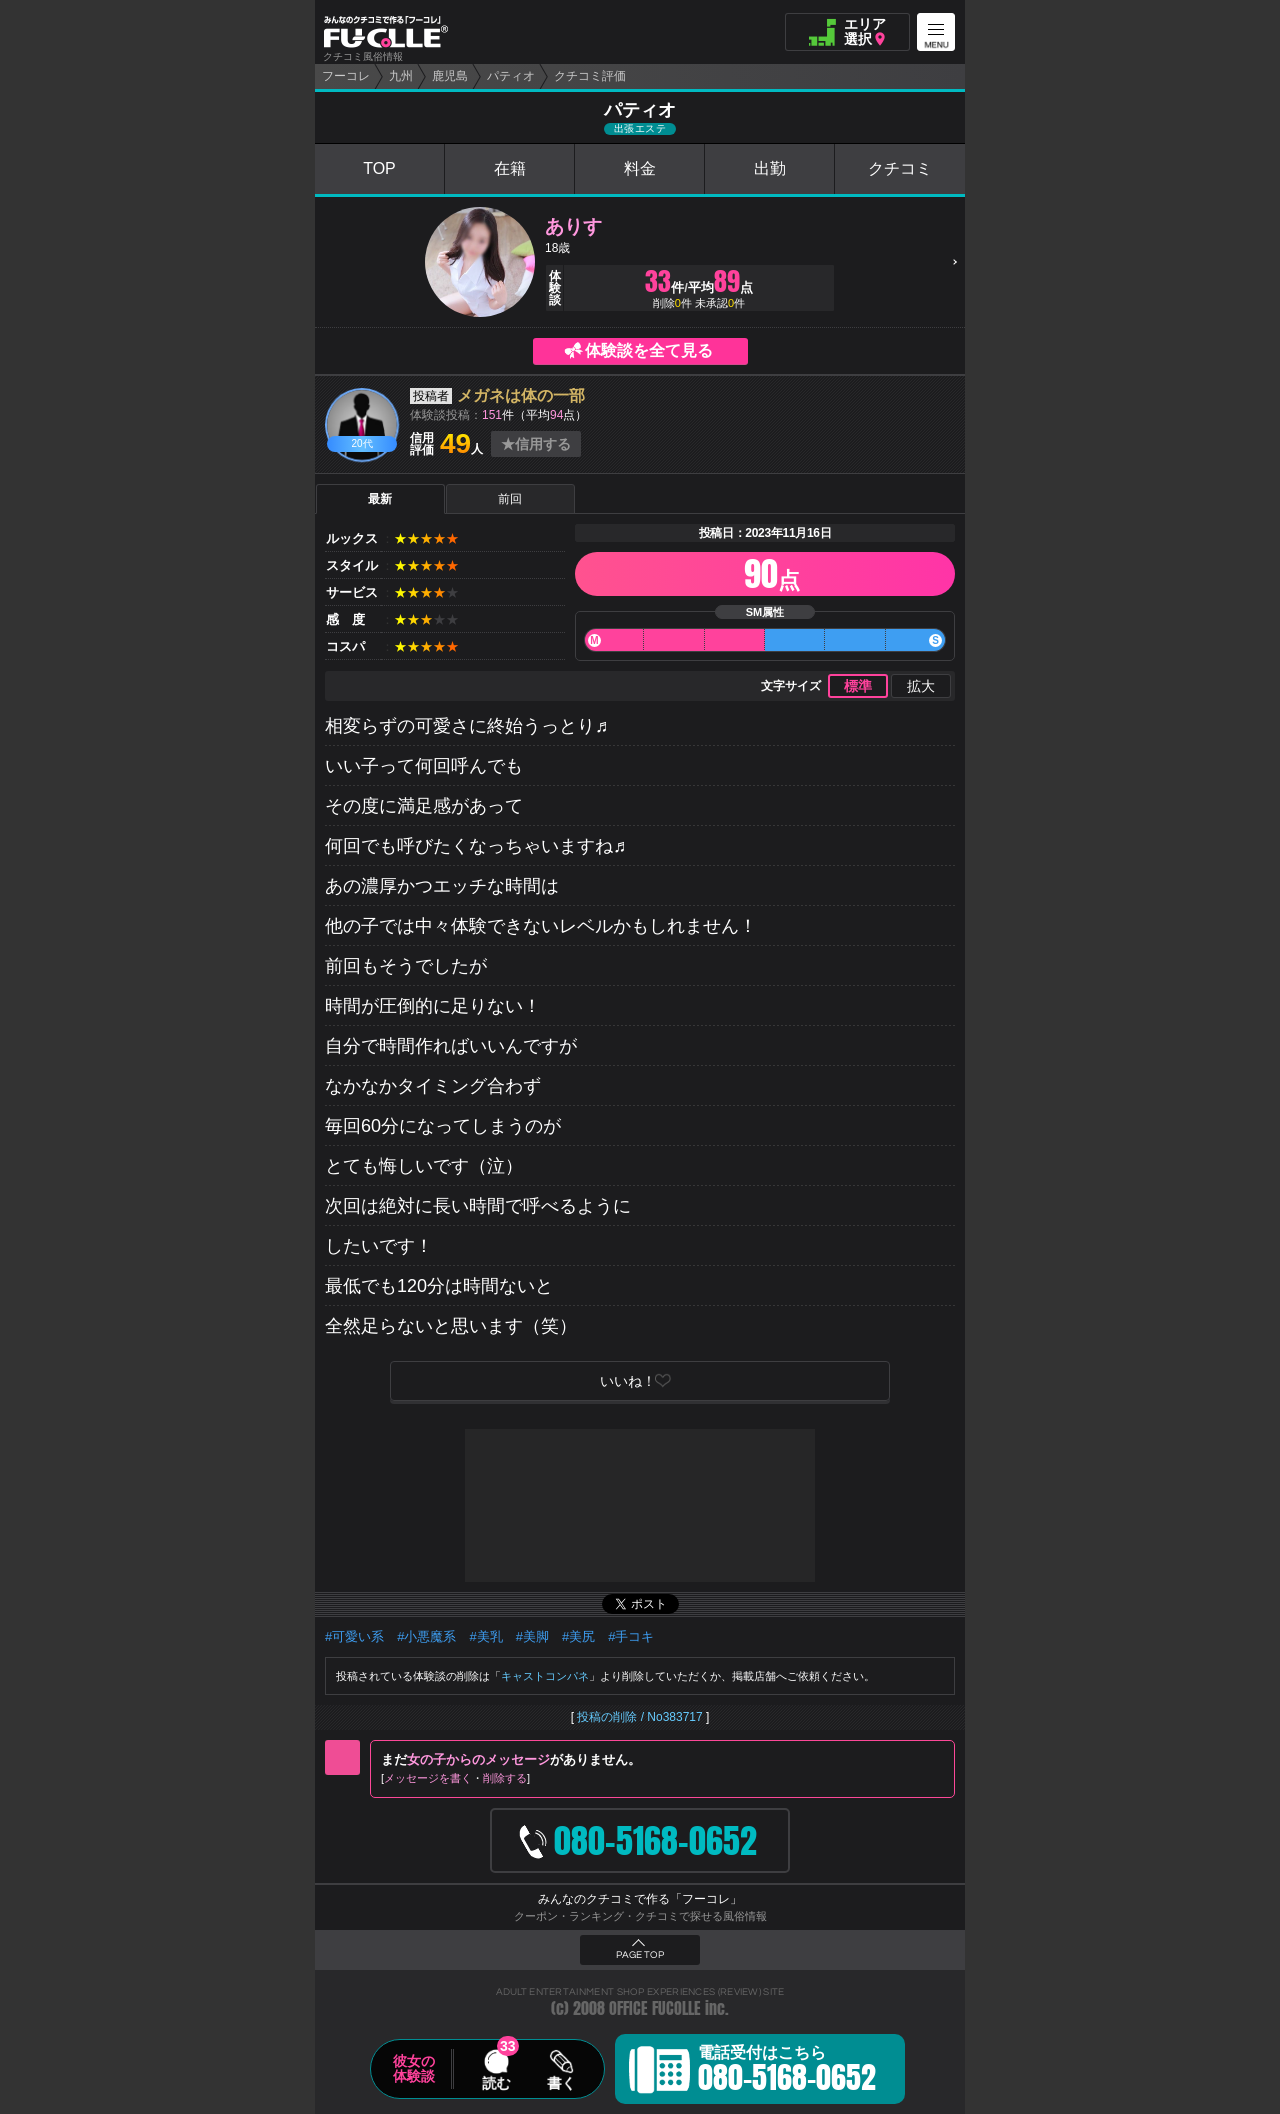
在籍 (510, 168)
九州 (401, 76)
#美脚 (532, 1636)
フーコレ (346, 76)
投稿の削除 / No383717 (639, 1717)
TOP (379, 168)
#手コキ (631, 1636)
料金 (640, 168)
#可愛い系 (354, 1636)
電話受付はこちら (787, 2072)
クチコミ (900, 168)
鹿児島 (450, 76)
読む (496, 2083)
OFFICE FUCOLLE (655, 2008)
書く (561, 2083)
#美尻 (578, 1636)
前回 (510, 499)
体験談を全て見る (649, 350)
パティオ (511, 76)
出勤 (770, 168)
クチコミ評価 (590, 76)
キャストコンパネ (545, 1676)
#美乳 (485, 1636)
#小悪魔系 (426, 1636)
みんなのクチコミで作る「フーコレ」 (640, 1899)
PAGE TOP (640, 1955)
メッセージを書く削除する (455, 1778)
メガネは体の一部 (521, 395)
